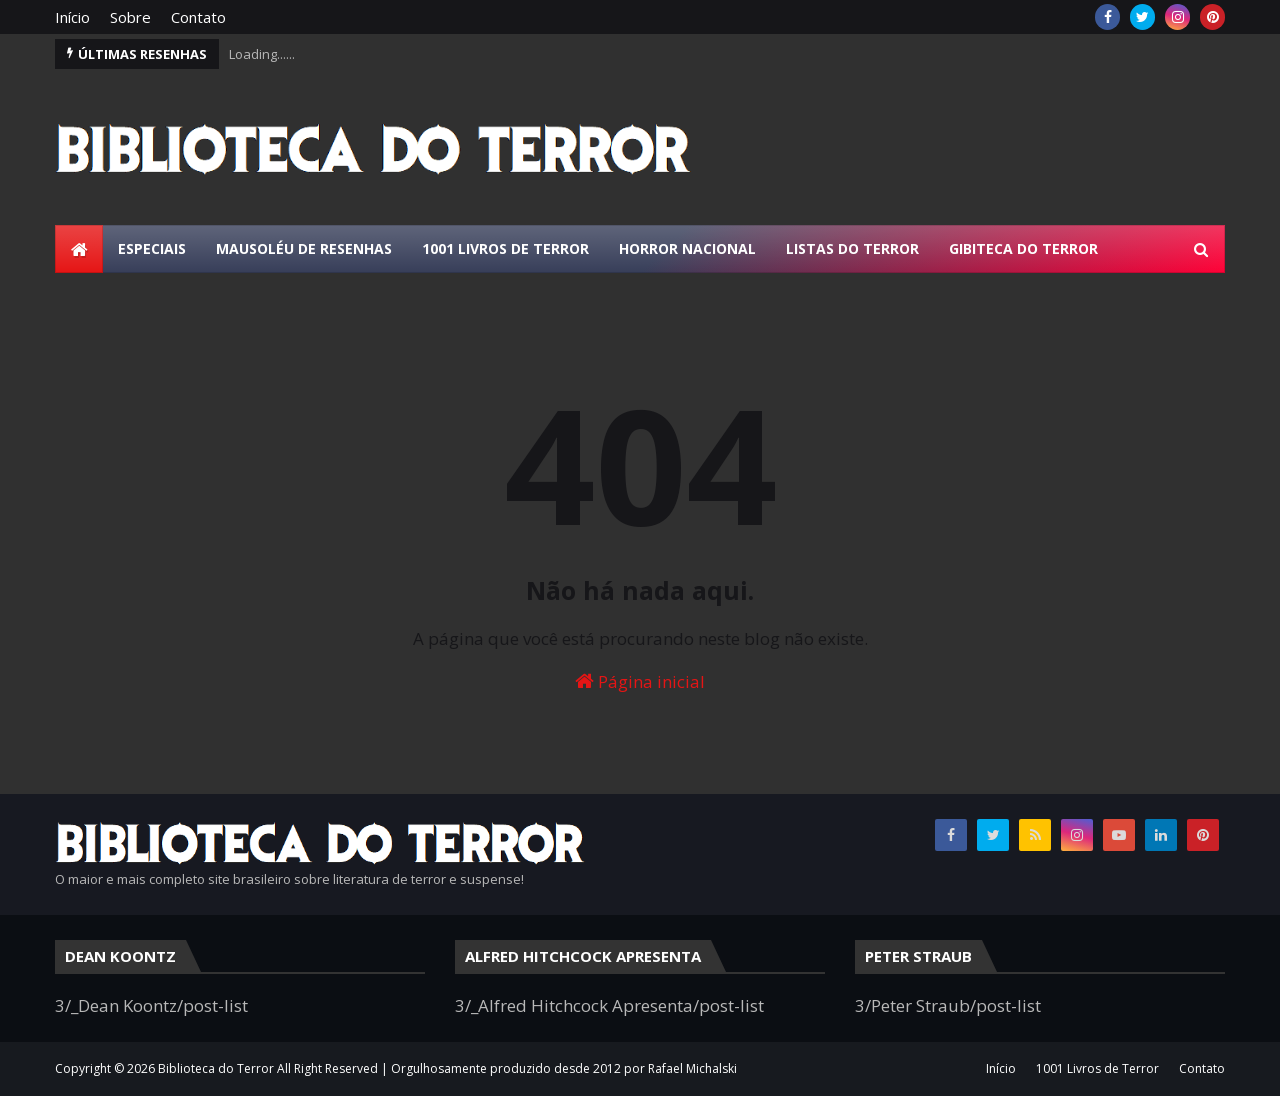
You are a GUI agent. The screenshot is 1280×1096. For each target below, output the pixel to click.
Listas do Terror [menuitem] (852, 248)
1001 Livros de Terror (1097, 1068)
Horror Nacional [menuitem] (687, 248)
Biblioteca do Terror (216, 1068)
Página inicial (640, 681)
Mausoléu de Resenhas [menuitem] (304, 248)
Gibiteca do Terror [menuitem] (1023, 248)
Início (72, 17)
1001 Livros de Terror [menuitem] (505, 248)
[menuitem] (79, 249)
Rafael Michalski (692, 1068)
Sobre (130, 17)
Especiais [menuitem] (152, 248)
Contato (198, 17)
